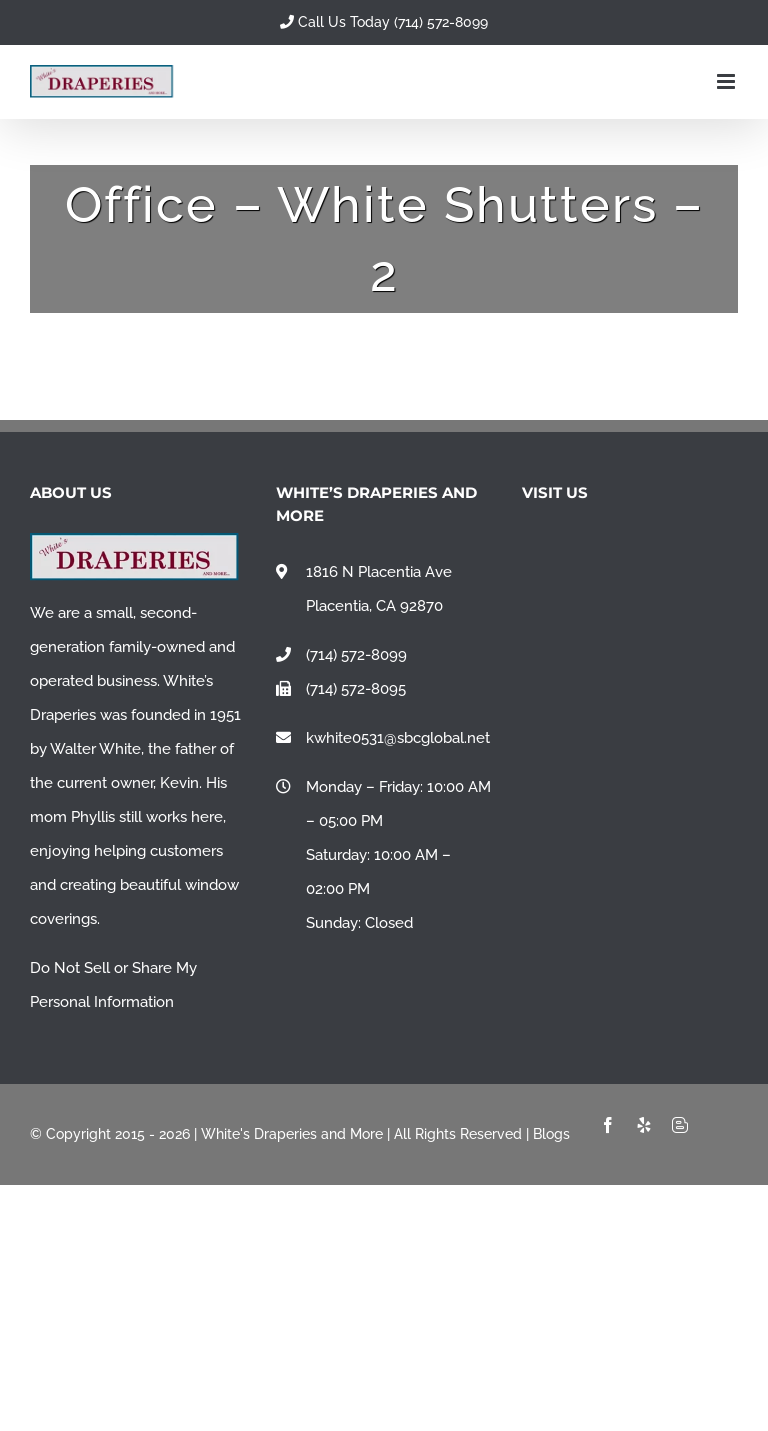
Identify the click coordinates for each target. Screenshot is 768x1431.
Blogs (551, 1134)
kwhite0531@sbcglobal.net (398, 738)
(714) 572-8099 (356, 655)
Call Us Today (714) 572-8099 (384, 22)
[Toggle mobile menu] (727, 81)
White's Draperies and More (292, 1134)
